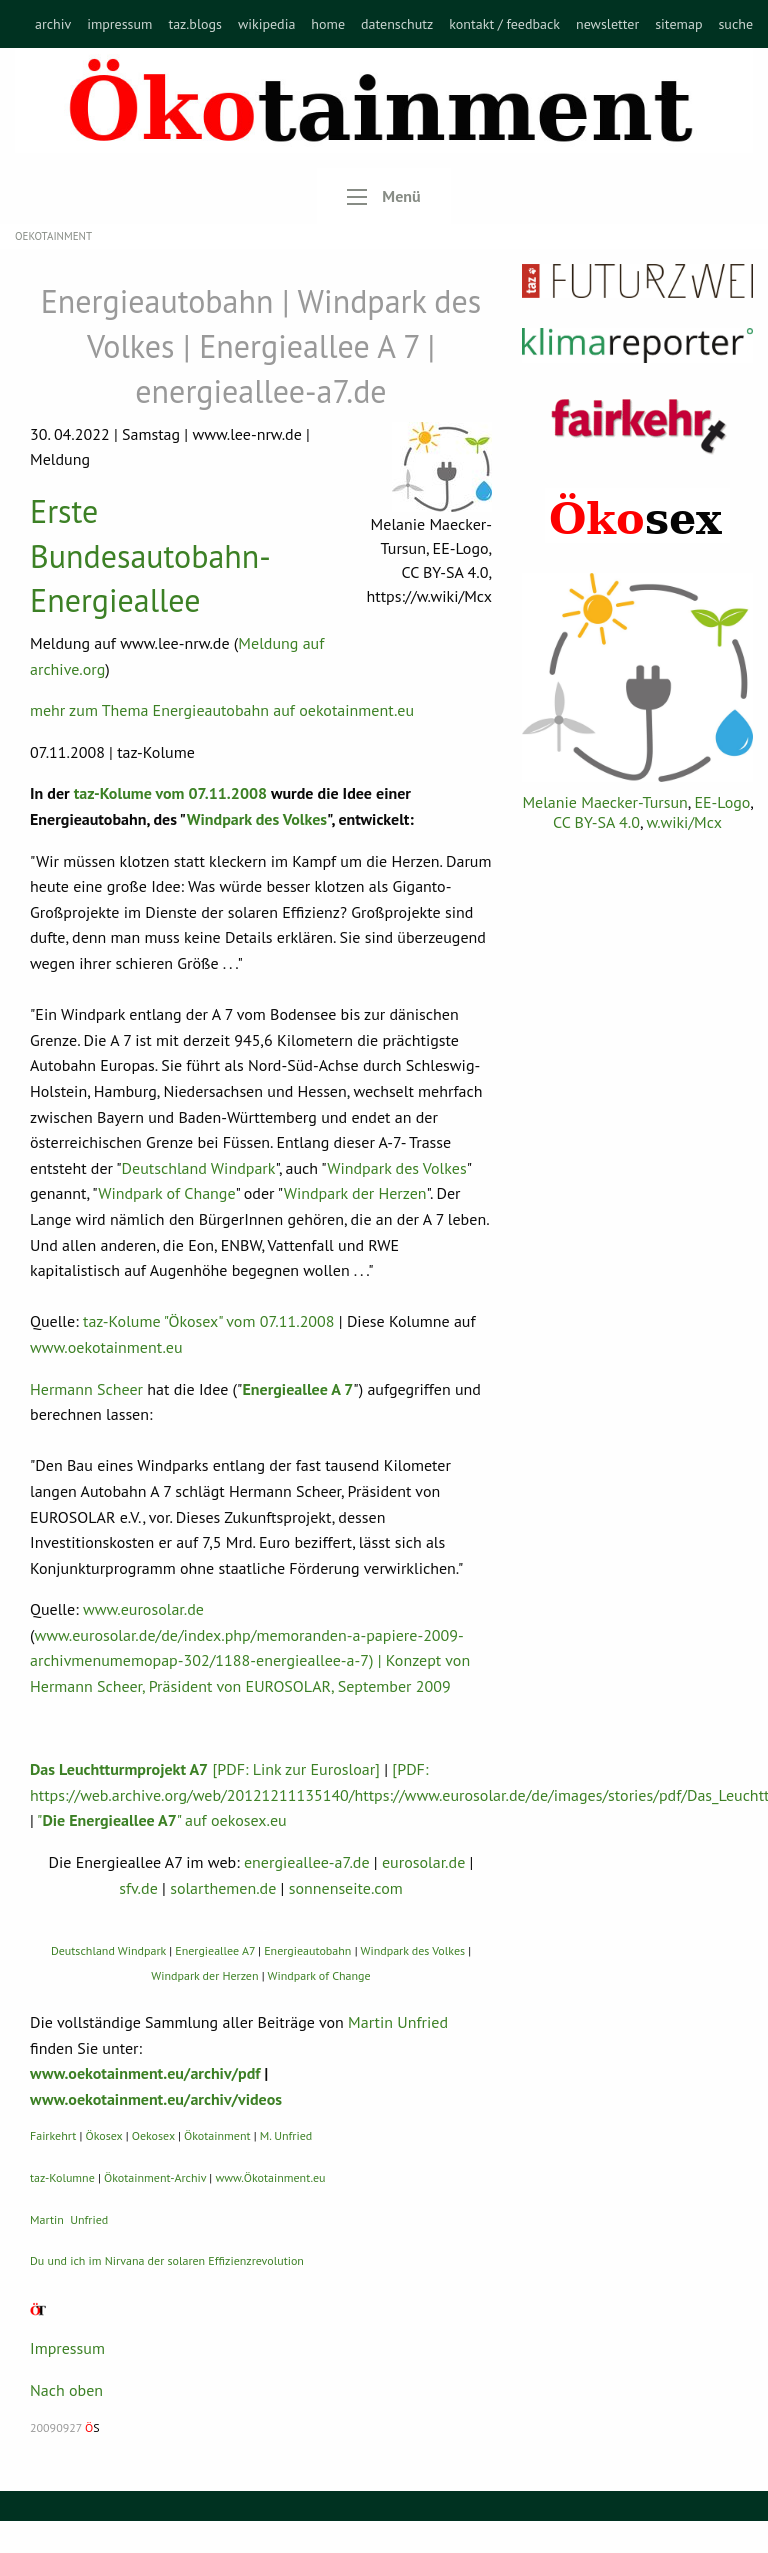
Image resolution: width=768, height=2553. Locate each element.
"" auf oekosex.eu (162, 1820)
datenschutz (397, 24)
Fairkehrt (53, 2135)
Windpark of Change (166, 1193)
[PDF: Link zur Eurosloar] (205, 1769)
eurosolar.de (423, 1862)
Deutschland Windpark (199, 1168)
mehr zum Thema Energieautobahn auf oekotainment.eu (222, 710)
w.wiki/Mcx (684, 822)
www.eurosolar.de (143, 1609)
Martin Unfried (398, 2022)
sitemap (678, 24)
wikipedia (266, 24)
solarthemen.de (223, 1888)
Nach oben (66, 2390)
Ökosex (104, 2135)
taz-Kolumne (62, 2177)
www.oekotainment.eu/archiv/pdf (145, 2073)
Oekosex (153, 2135)
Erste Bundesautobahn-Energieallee (150, 556)
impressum (119, 24)
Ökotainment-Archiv (155, 2177)
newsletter (607, 24)
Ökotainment (217, 2135)
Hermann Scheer (86, 1389)
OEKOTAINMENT (53, 236)
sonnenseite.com (346, 1888)
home (328, 24)
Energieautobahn (307, 1950)
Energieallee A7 (215, 1950)
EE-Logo (722, 802)
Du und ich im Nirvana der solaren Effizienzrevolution (167, 2260)
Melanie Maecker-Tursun (604, 802)
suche (735, 24)
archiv (53, 24)
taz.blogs (195, 24)
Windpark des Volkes (257, 819)
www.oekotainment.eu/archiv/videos (156, 2099)
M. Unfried (286, 2135)
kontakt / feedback (504, 24)
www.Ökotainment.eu (270, 2177)
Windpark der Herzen (355, 1193)
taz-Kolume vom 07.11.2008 (168, 793)
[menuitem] (53, 24)
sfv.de (138, 1888)
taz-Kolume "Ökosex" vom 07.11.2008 (209, 1321)
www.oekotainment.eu (106, 1347)
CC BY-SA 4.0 (596, 822)
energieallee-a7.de (307, 1862)
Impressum (67, 2348)
